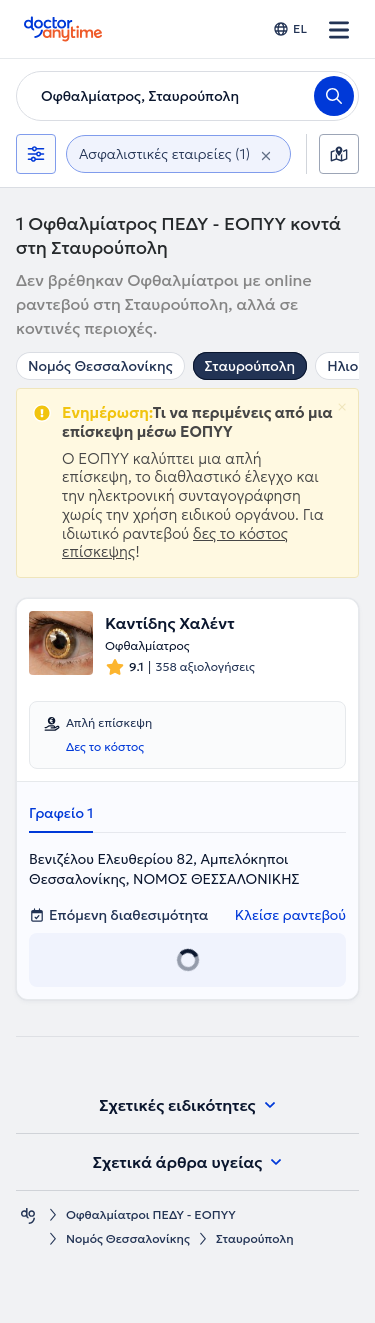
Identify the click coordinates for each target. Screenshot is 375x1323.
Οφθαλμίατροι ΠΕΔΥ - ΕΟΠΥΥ (151, 1214)
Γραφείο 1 (61, 813)
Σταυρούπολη (250, 366)
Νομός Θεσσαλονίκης (100, 366)
